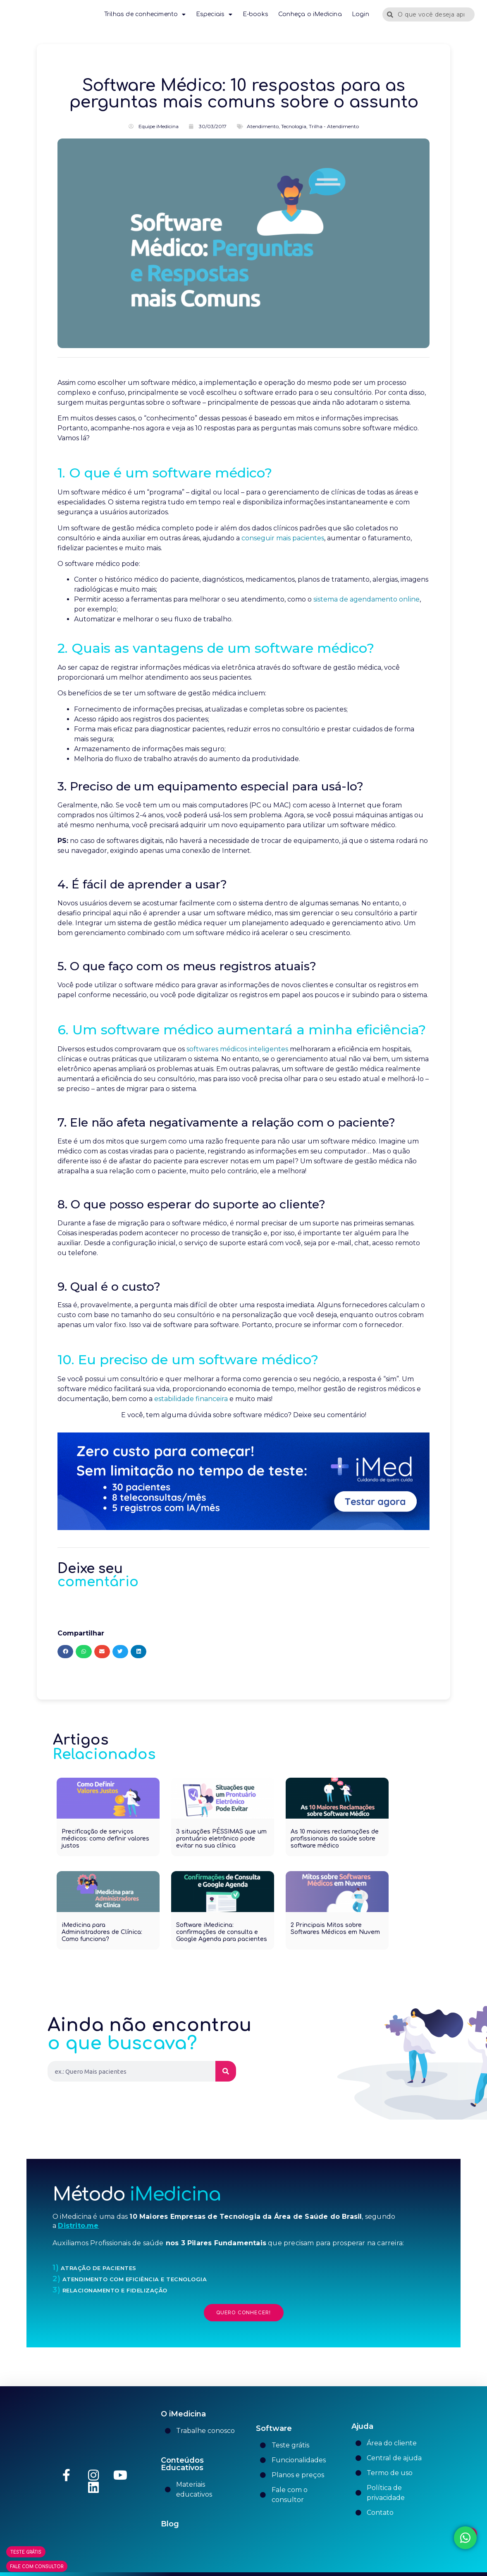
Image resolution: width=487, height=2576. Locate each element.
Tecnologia (293, 126)
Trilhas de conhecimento (145, 14)
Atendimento (263, 126)
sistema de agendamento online (366, 599)
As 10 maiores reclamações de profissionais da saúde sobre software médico (335, 1839)
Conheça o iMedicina (310, 14)
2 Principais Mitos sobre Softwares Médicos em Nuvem (335, 1928)
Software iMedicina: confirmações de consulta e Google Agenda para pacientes (221, 1932)
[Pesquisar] (225, 2071)
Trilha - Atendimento (334, 126)
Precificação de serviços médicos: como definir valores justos (105, 1839)
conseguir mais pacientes (282, 538)
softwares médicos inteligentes (237, 1049)
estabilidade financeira (191, 1399)
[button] (65, 1651)
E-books (255, 14)
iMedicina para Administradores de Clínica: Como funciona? (102, 1932)
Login (360, 14)
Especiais (214, 14)
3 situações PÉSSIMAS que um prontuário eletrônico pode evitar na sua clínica (221, 1839)
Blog (170, 2523)
